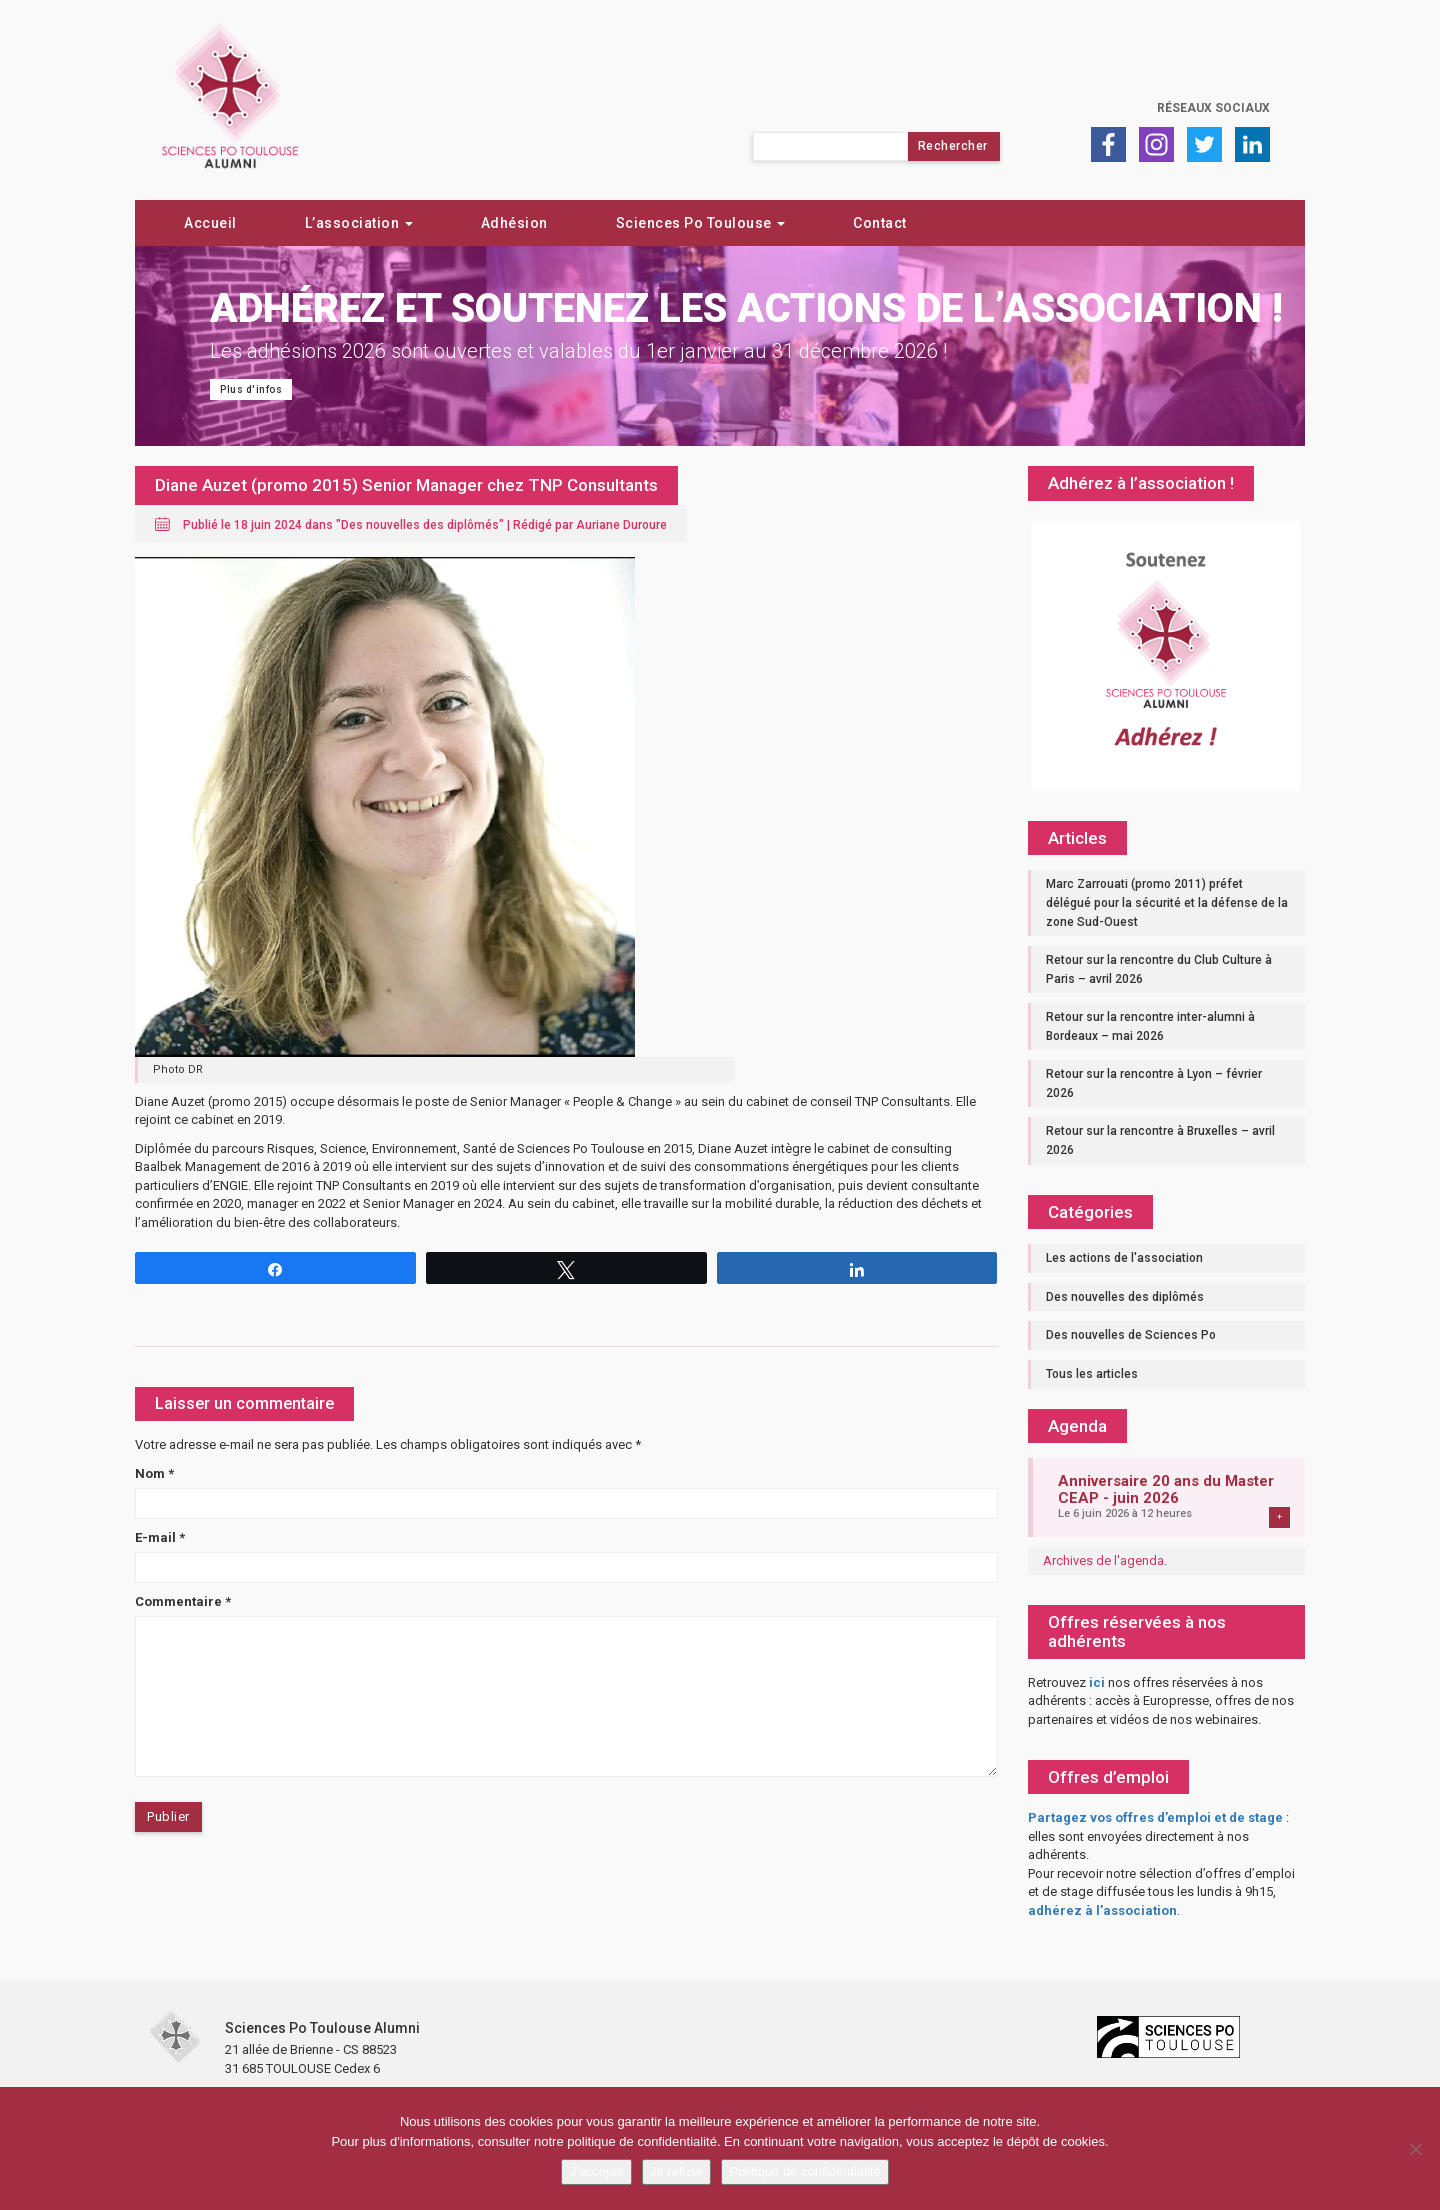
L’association (359, 223)
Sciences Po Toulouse (701, 223)
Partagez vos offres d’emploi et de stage (1155, 1817)
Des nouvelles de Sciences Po (1131, 1335)
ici (1097, 1682)
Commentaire (183, 1601)
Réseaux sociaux (1213, 108)
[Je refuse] (1415, 2149)
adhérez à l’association (1102, 1910)
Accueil (210, 223)
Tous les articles (1092, 1374)
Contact (880, 223)
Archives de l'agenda (1103, 1560)
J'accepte (596, 2171)
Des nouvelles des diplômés (420, 525)
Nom (154, 1473)
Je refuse (676, 2171)
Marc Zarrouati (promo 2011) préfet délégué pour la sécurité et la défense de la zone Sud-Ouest (1167, 902)
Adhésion (514, 223)
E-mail (160, 1537)
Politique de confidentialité (804, 2171)
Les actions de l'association (1124, 1258)
